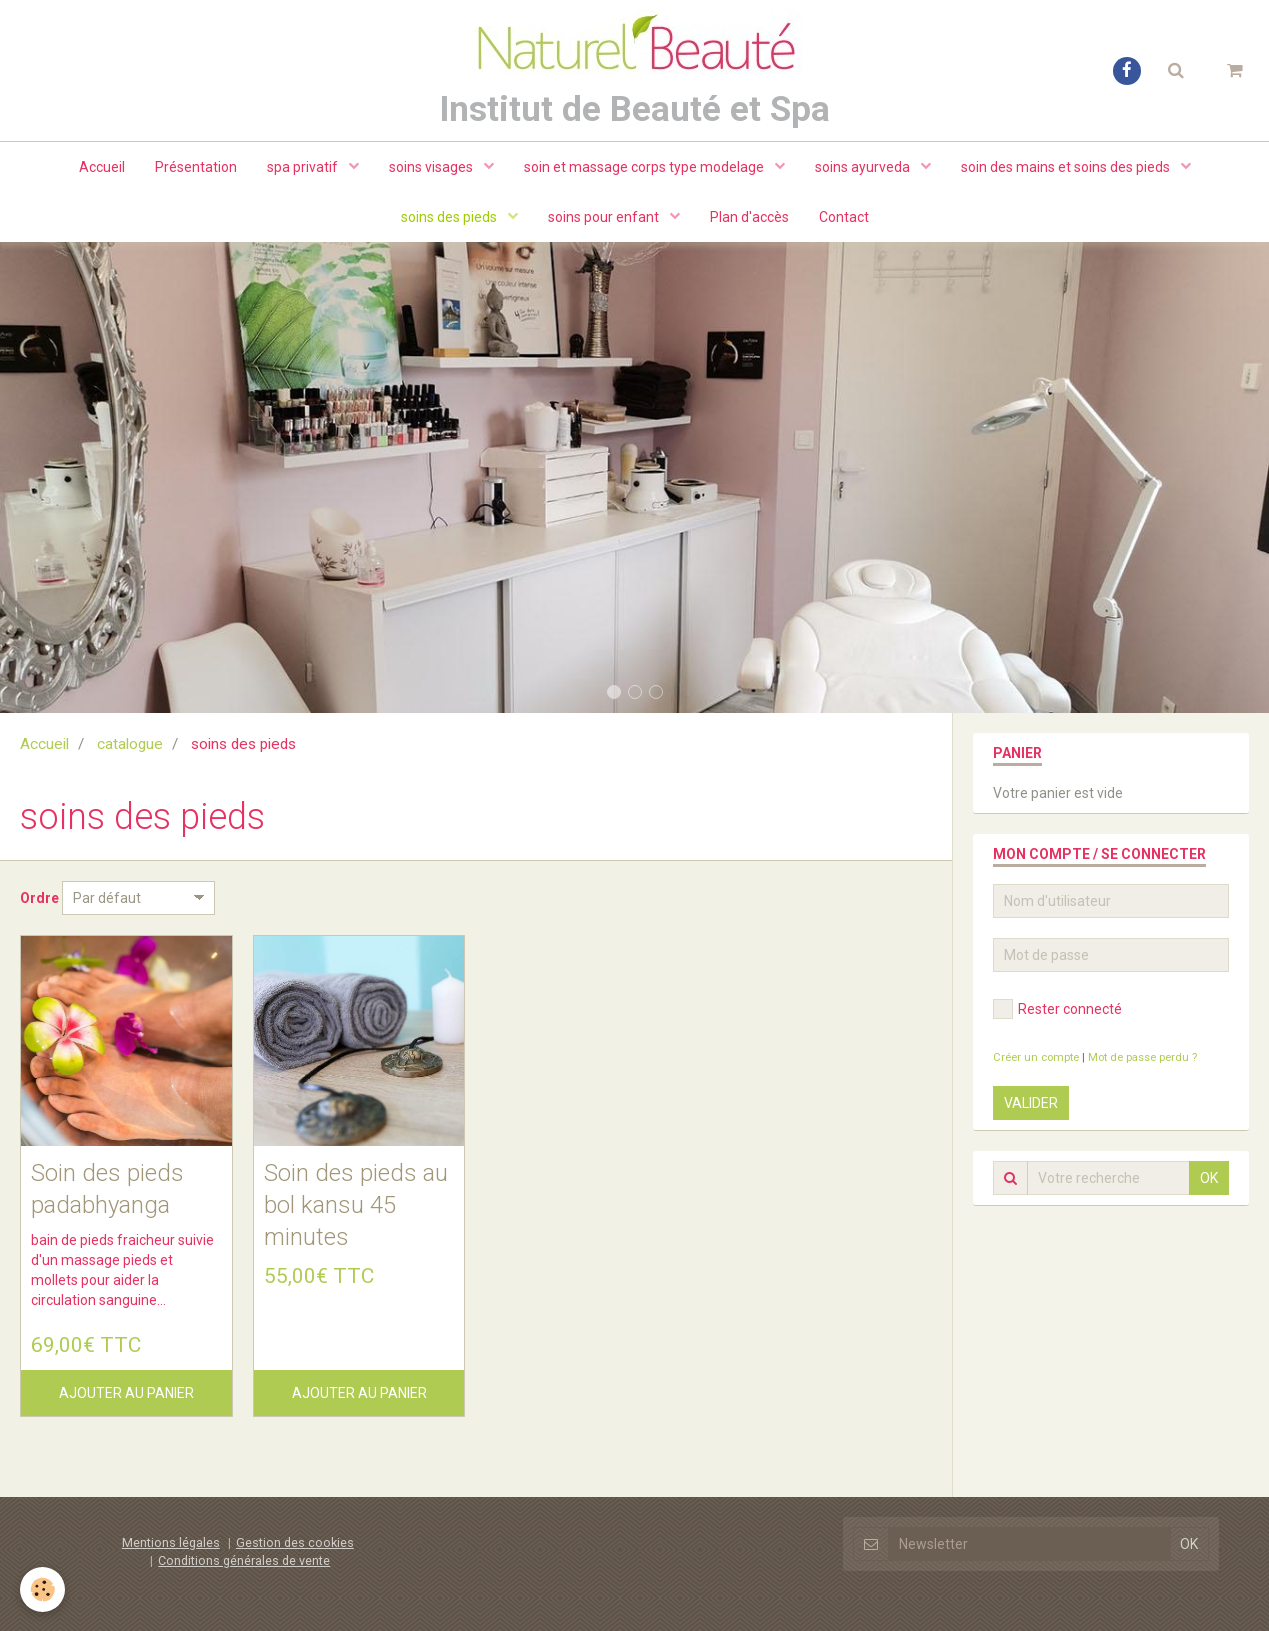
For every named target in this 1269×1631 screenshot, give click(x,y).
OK (1209, 1178)
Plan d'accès (749, 217)
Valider (1031, 1103)
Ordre (39, 898)
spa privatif (304, 167)
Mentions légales (171, 1542)
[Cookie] (42, 1589)
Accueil (102, 167)
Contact (844, 217)
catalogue (130, 744)
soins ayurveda (864, 167)
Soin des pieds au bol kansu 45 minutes (356, 1204)
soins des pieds (450, 217)
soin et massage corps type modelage (645, 167)
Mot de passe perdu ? (1142, 1057)
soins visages (432, 167)
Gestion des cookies (295, 1542)
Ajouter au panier (126, 1393)
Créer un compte (1036, 1057)
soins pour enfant (605, 217)
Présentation (196, 167)
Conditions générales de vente (244, 1560)
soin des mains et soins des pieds (1067, 167)
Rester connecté (1057, 1009)
